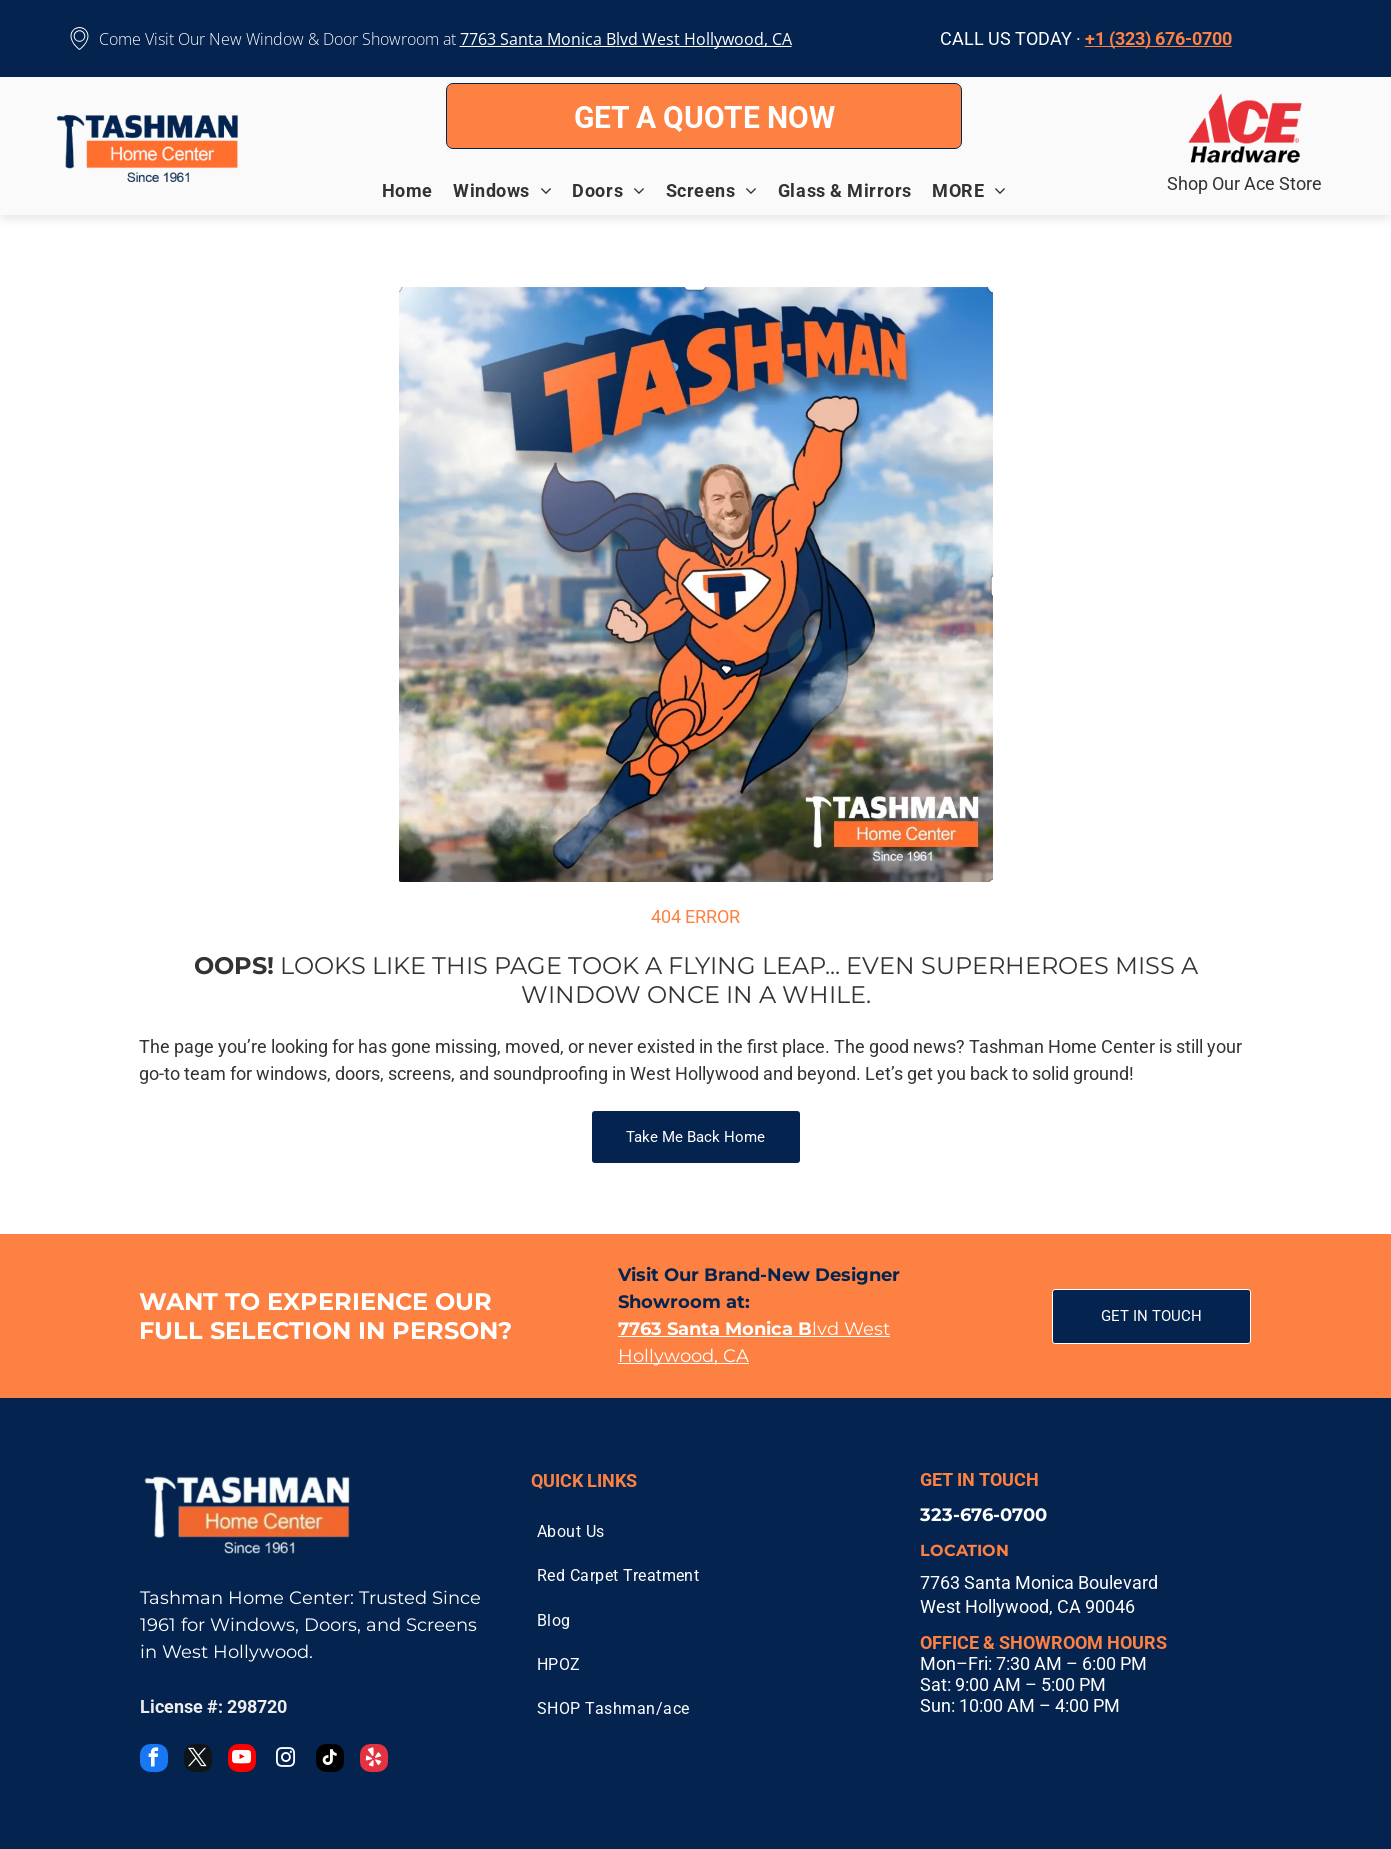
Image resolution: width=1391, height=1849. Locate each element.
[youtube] (242, 1760)
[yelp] (374, 1760)
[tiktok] (330, 1760)
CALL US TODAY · (1010, 38)
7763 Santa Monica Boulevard (1039, 1582)
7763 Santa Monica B (538, 39)
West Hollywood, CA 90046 (1027, 1606)
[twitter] (198, 1760)
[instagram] (286, 1760)
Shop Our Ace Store (1244, 183)
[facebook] (154, 1760)
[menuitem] (417, 190)
